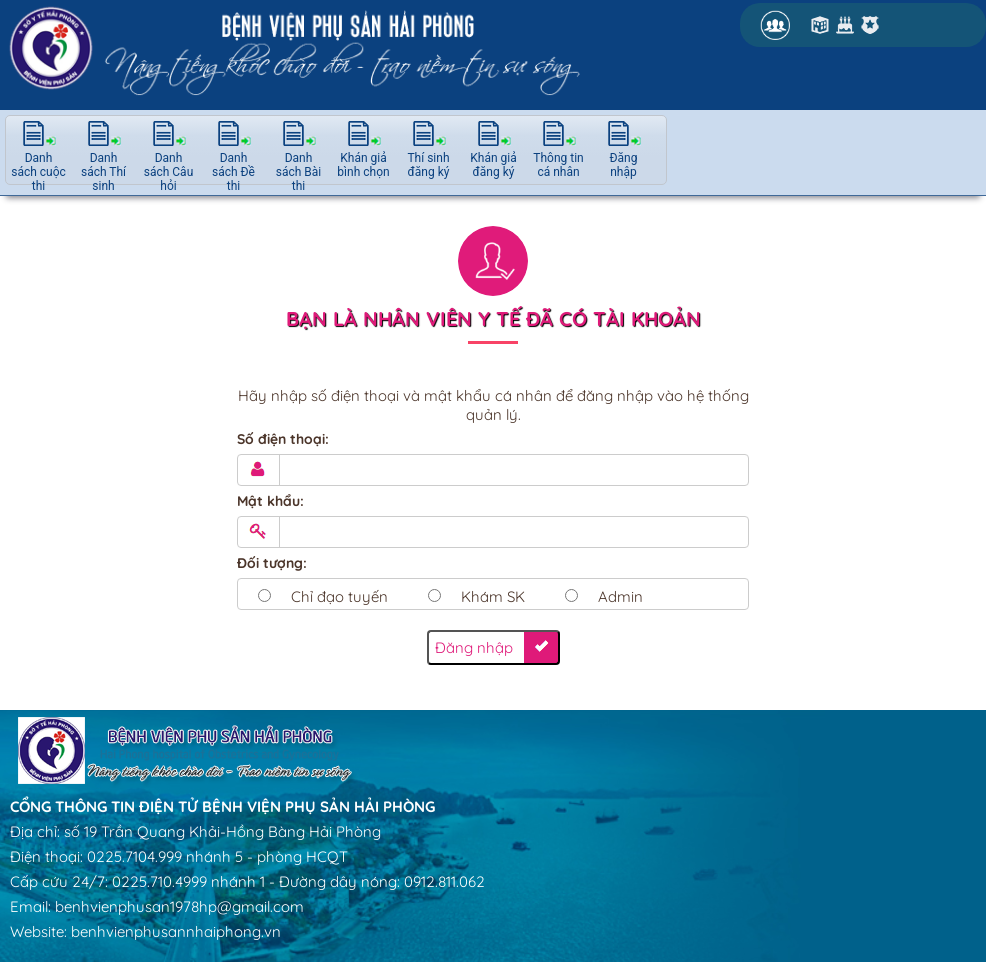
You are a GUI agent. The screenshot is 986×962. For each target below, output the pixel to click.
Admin (620, 596)
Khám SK (493, 596)
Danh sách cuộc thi (38, 172)
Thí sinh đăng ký (428, 165)
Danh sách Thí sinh (103, 172)
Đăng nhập (624, 165)
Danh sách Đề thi (233, 172)
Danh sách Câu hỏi (169, 172)
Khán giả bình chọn (363, 165)
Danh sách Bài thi (299, 172)
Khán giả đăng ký (493, 165)
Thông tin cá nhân (558, 165)
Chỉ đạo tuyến (339, 596)
